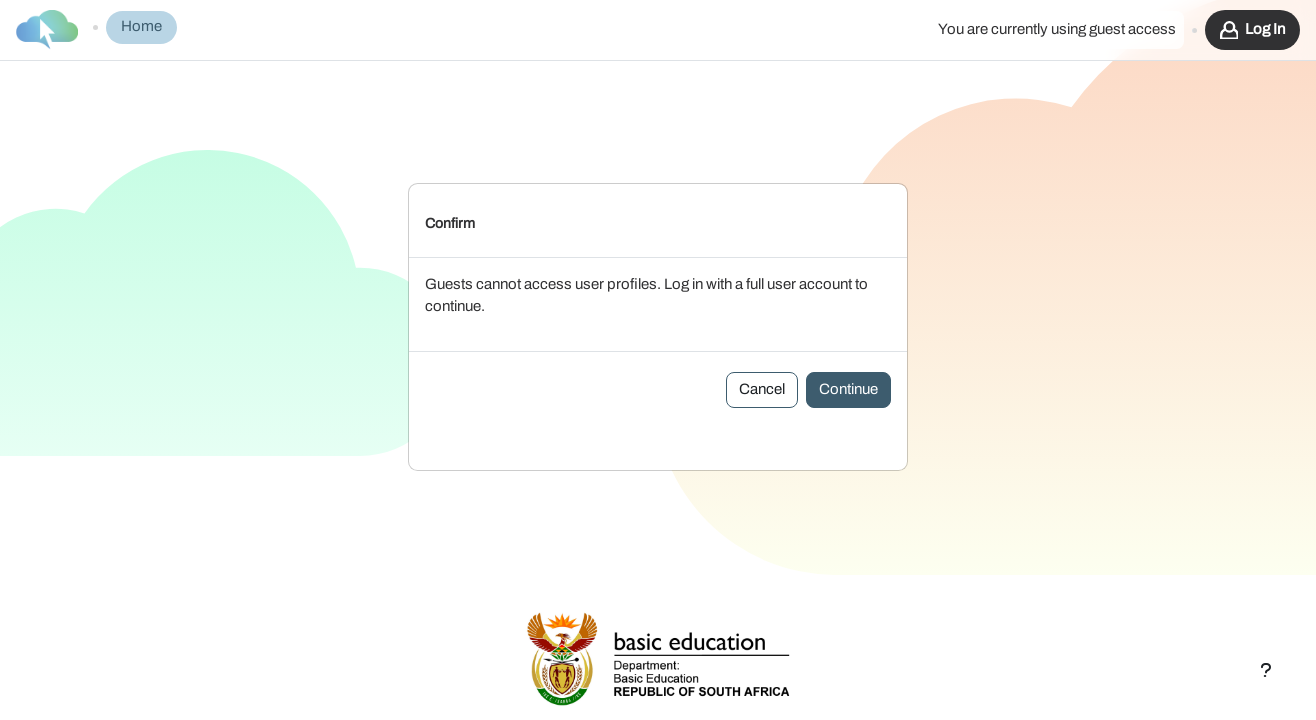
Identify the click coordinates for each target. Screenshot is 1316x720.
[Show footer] (1266, 670)
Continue (848, 360)
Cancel (762, 360)
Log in (1265, 29)
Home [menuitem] (141, 26)
